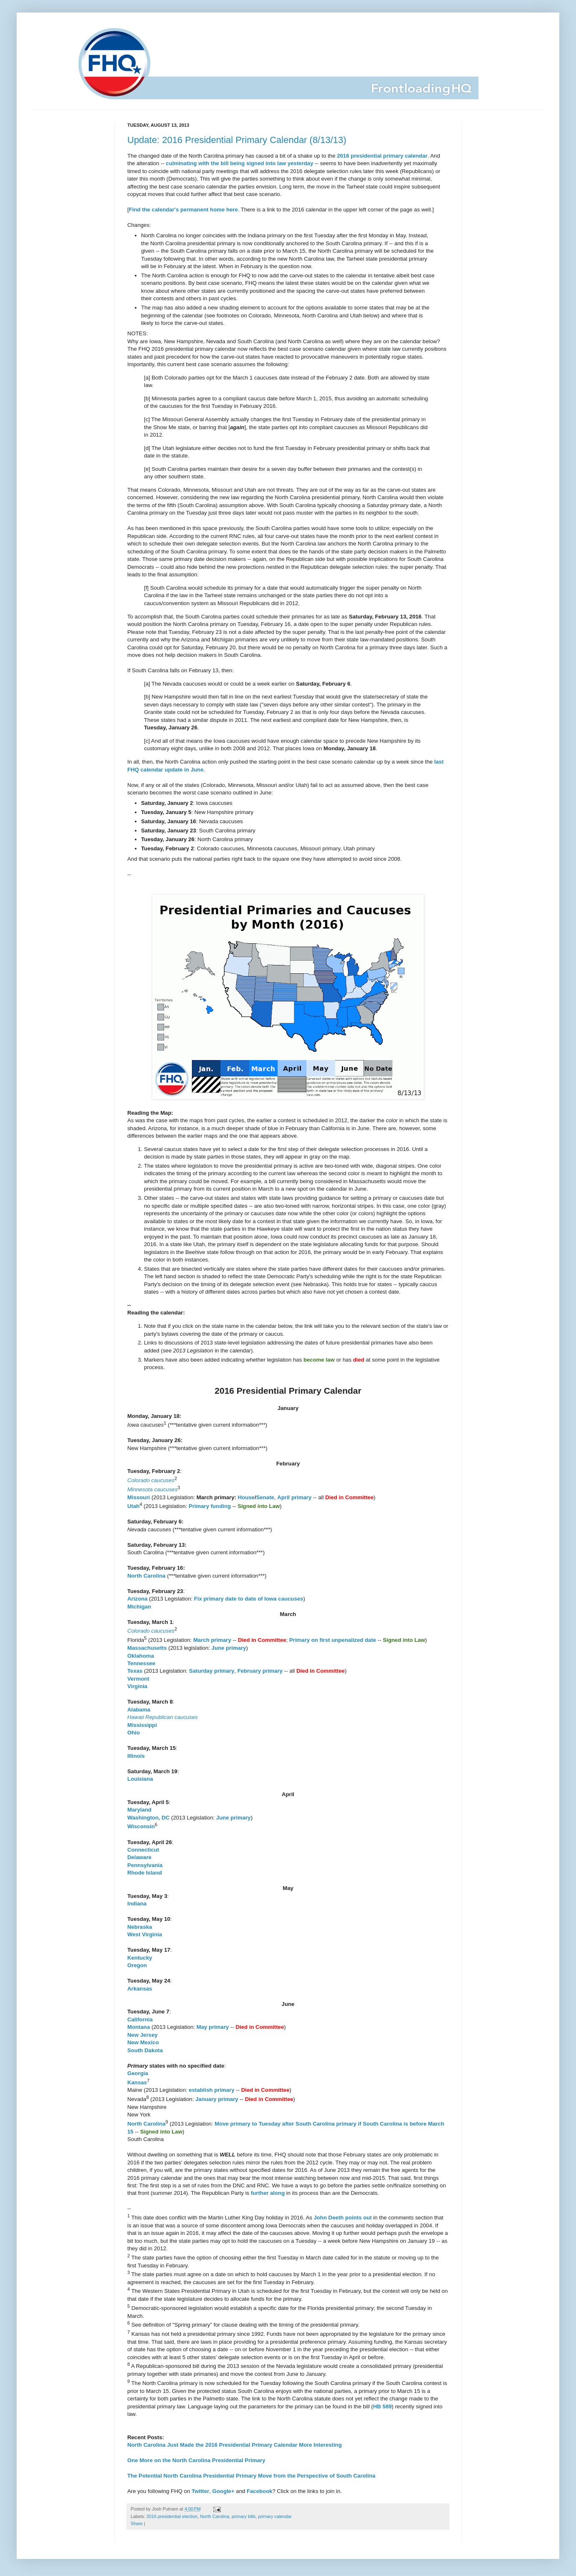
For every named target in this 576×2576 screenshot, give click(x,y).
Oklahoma (140, 1656)
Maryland (139, 1810)
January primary (216, 2099)
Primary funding (210, 1506)
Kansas (137, 2082)
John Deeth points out (342, 2217)
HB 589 (382, 2406)
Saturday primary (211, 1671)
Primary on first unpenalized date (332, 1640)
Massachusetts (147, 1648)
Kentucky (139, 1958)
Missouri (138, 1497)
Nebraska (139, 1927)
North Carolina (146, 1576)
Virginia (137, 1686)
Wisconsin (141, 1827)
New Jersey (142, 2035)
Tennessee (141, 1663)
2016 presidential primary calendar (382, 156)
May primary (213, 2027)
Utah (133, 1506)
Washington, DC (148, 1818)
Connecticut (143, 1850)
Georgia (137, 2073)
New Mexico (143, 2042)
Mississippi (142, 1725)
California (140, 2019)
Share (137, 2523)
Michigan (139, 1606)
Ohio (133, 1732)
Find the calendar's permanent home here (183, 209)
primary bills (244, 2516)
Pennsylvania (144, 1865)
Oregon (137, 1965)
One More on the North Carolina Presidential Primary (196, 2460)
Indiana (137, 1903)
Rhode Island (144, 1873)
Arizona (137, 1599)
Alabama (138, 1709)
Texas (134, 1671)
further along (268, 2193)
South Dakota (145, 2050)
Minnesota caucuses (152, 1489)
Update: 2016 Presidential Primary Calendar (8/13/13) (236, 140)
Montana (138, 2027)
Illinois (136, 1756)
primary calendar (275, 2516)
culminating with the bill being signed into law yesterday (239, 163)
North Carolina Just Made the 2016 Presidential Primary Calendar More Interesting (234, 2445)
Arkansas (139, 1988)
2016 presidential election (172, 2516)
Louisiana (140, 1779)
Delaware (139, 1857)
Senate (265, 1497)
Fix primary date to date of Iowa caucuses (248, 1599)
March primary (212, 1640)
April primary (294, 1497)
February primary (260, 1671)
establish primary (211, 2090)
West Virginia (144, 1934)
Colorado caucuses (150, 1480)
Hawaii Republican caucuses (162, 1717)
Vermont (138, 1679)
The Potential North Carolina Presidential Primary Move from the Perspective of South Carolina (251, 2476)
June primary (229, 1648)
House (246, 1497)
